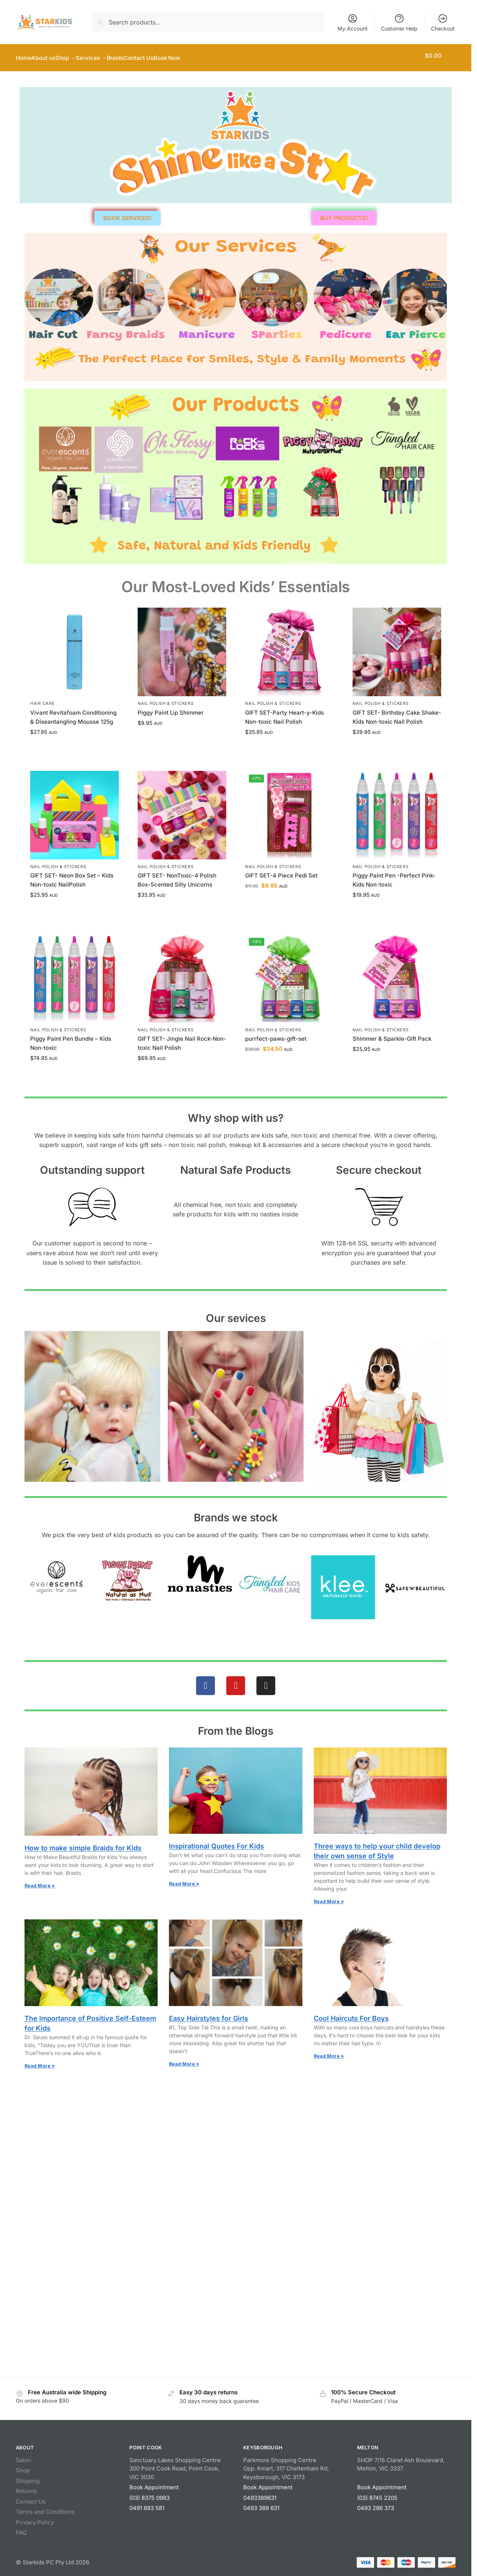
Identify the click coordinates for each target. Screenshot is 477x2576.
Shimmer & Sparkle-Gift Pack (392, 1034)
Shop (23, 2466)
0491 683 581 (146, 2503)
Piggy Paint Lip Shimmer (171, 708)
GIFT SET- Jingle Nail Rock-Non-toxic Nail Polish (182, 1039)
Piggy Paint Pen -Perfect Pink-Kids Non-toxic (394, 876)
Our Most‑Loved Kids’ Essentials (235, 582)
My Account (352, 22)
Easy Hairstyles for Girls (208, 2014)
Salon (23, 2456)
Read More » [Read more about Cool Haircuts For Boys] (329, 2052)
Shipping (28, 2476)
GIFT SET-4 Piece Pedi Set (281, 871)
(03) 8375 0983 (149, 2493)
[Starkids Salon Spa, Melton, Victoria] (236, 2296)
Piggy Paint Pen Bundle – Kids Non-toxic (70, 1039)
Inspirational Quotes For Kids (216, 1842)
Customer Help (399, 22)
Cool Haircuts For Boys (351, 2014)
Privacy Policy (35, 2518)
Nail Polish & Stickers (165, 699)
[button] (440, 55)
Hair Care (42, 699)
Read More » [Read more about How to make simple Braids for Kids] (40, 1881)
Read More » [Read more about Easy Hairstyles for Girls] (184, 2060)
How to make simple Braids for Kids (83, 1844)
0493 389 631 (261, 2503)
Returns (26, 2486)
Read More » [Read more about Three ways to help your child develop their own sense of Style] (329, 1897)
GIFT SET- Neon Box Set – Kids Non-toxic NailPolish (71, 876)
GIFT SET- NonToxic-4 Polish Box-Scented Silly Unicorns (177, 876)
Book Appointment (154, 2483)
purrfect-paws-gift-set (276, 1034)
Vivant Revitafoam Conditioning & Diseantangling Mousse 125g (73, 713)
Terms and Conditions (45, 2507)
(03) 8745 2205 (377, 2493)
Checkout (443, 22)
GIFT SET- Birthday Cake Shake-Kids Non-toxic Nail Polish (397, 713)
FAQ (21, 2528)
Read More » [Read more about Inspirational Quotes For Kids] (184, 1879)
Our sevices (236, 1314)
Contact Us (31, 2497)
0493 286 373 (375, 2503)
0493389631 (259, 2493)
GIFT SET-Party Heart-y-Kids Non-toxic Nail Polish (284, 713)
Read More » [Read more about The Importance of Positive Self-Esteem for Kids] (40, 2061)
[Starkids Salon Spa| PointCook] (236, 2145)
